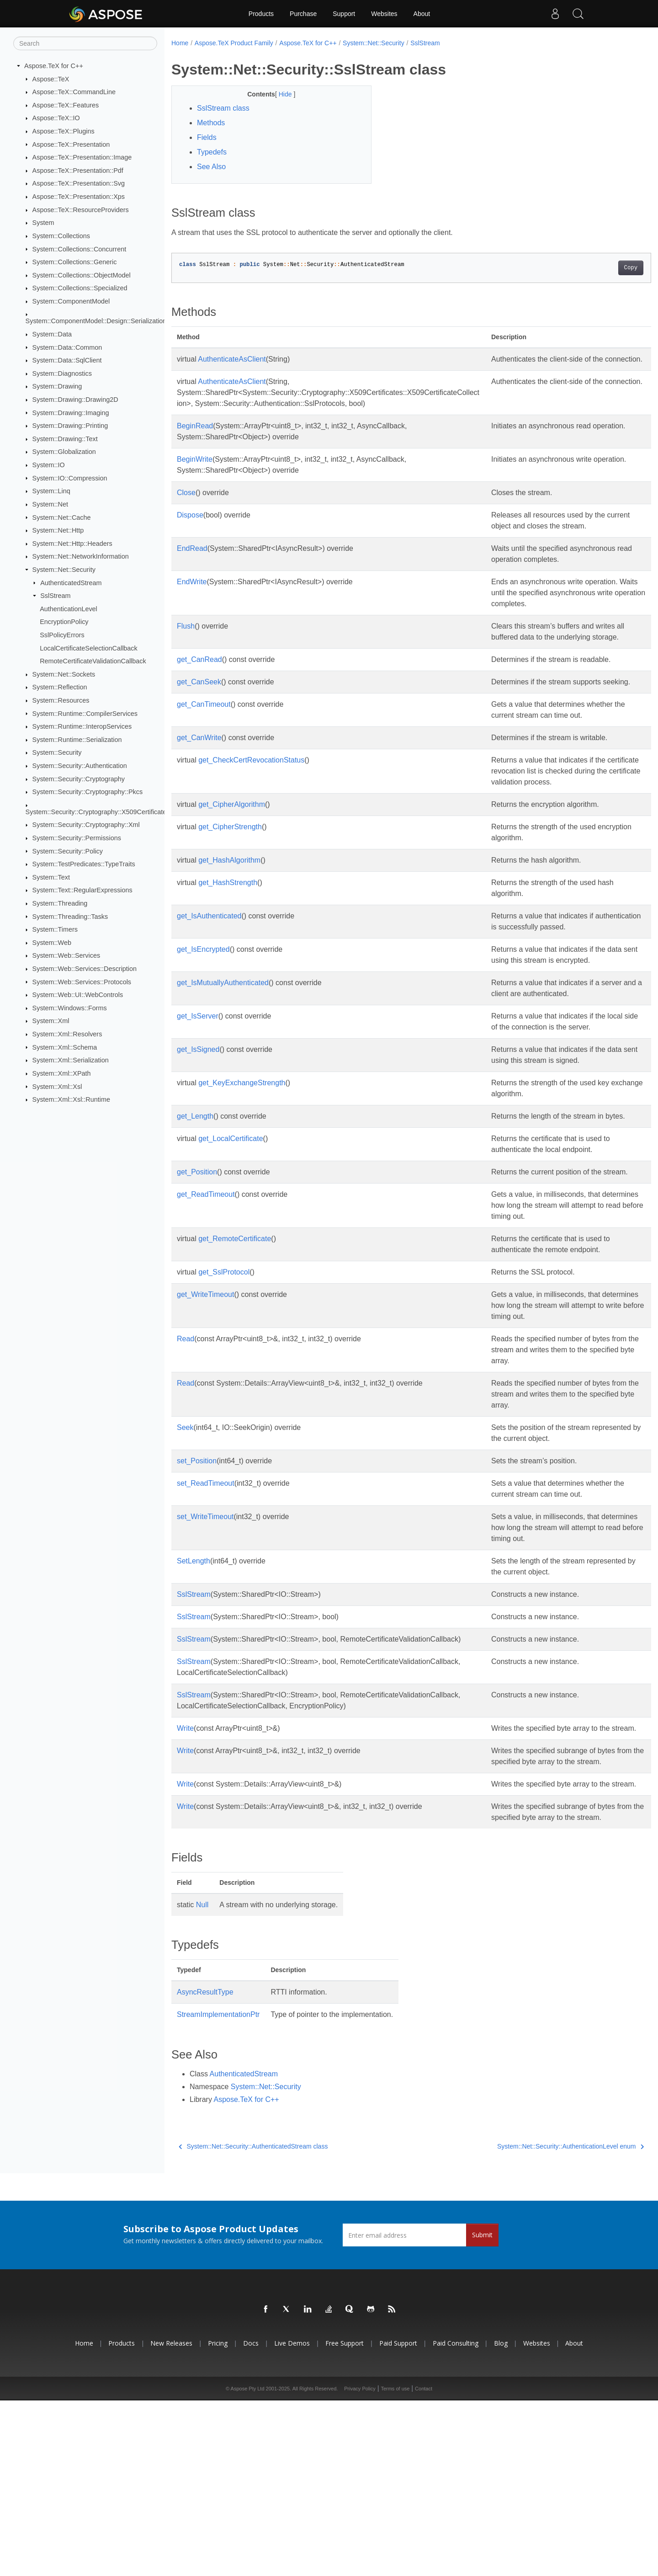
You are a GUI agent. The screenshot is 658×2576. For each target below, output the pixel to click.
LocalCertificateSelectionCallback (89, 647)
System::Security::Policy (67, 850)
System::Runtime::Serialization (77, 739)
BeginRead (195, 437)
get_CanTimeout (204, 759)
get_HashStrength (227, 959)
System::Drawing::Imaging (70, 412)
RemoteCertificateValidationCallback (93, 661)
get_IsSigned (198, 1159)
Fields (207, 137)
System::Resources (61, 700)
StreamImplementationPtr (218, 2190)
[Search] (85, 43)
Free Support (344, 2518)
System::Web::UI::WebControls (77, 994)
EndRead (192, 559)
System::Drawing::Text (65, 439)
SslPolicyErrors (62, 635)
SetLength (193, 1692)
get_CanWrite (199, 803)
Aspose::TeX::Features (65, 105)
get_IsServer (197, 1115)
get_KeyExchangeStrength (241, 1192)
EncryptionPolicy (64, 621)
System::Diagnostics (62, 373)
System (43, 222)
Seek (185, 1559)
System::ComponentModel (71, 301)
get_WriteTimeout (205, 1426)
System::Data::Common (67, 347)
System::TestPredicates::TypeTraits (83, 864)
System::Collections (61, 236)
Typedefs (212, 152)
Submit (482, 2410)
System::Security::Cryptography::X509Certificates (98, 812)
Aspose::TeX (50, 78)
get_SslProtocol (223, 1404)
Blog (501, 2518)
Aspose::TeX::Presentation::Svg (78, 183)
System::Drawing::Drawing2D (75, 399)
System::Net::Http (58, 530)
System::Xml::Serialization (70, 1060)
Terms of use (395, 2564)
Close (186, 503)
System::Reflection (59, 687)
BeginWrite (194, 470)
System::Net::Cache (61, 517)
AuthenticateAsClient (232, 359)
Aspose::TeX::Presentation (71, 144)
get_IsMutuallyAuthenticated (223, 1081)
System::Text (51, 877)
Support (344, 13)
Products (261, 13)
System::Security (57, 752)
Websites (384, 13)
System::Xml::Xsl (57, 1086)
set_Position (197, 1592)
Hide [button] (279, 94)
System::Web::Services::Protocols (81, 981)
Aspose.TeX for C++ (53, 65)
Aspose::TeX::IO (56, 118)
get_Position (197, 1292)
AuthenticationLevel (68, 609)
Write (185, 1860)
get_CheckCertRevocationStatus (251, 826)
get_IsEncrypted (203, 1037)
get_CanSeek (199, 726)
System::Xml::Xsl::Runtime (71, 1099)
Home (179, 43)
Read (185, 1470)
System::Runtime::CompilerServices (85, 713)
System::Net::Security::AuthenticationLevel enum (537, 2321)
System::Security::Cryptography (78, 779)
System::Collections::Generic (74, 262)
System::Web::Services (66, 955)
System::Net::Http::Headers (72, 543)
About (422, 13)
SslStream (55, 595)
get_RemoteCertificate (234, 1370)
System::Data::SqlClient (67, 360)
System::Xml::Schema (64, 1047)
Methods (211, 123)
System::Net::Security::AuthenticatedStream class (253, 2321)
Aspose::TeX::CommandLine (74, 92)
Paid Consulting (455, 2518)
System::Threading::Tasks (70, 916)
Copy (597, 268)
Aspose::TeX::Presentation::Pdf (77, 170)
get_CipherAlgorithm (231, 881)
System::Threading (60, 903)
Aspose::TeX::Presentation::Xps (78, 196)
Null (202, 2080)
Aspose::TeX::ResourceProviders (80, 209)
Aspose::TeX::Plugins (63, 131)
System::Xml (50, 1020)
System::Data (52, 334)
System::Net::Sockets (64, 674)
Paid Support (398, 2518)
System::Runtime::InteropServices (82, 726)
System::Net (50, 504)
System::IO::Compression (69, 477)
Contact (423, 2564)
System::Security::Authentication (79, 765)
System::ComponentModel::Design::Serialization (96, 321)
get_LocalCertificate (230, 1259)
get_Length (195, 1226)
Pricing (218, 2518)
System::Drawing (57, 386)
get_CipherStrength (230, 903)
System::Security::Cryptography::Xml (86, 824)
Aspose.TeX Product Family (234, 43)
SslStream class (223, 108)
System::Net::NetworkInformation (80, 556)
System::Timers (55, 929)
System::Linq (51, 491)
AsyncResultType (205, 2167)
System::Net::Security (64, 569)
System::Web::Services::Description (84, 968)
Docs (251, 2518)
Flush (186, 659)
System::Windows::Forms (69, 1008)
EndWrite (192, 604)
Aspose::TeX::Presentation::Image (82, 157)
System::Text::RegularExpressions (82, 890)
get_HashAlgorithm (229, 937)
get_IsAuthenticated (209, 993)
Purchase (303, 13)
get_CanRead (199, 703)
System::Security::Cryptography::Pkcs (87, 791)
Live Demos (292, 2518)
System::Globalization (64, 451)
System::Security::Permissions (76, 838)
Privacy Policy (359, 2564)
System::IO (48, 465)
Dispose (190, 526)
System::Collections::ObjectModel (81, 275)
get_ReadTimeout (206, 1326)
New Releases (171, 2518)
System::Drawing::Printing (70, 425)
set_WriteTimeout (205, 1648)
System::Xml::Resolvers (67, 1034)
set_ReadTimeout (205, 1615)
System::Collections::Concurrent (79, 248)
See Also (211, 167)
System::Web (51, 942)
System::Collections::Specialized (79, 288)
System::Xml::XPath (61, 1073)
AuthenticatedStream (70, 582)
